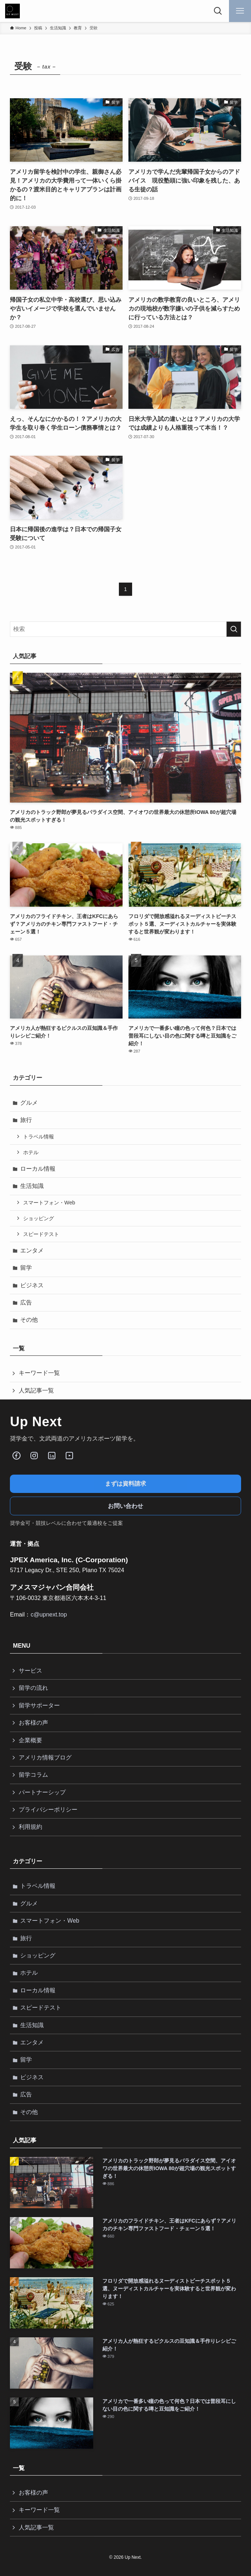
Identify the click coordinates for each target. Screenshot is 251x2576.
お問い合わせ (125, 1506)
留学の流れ (33, 1688)
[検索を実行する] (233, 629)
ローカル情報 (37, 1169)
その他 (29, 1320)
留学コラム (33, 1775)
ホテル (31, 1152)
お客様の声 (33, 1723)
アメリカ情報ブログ (45, 1757)
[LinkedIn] (51, 1455)
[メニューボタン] (240, 11)
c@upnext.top (48, 1614)
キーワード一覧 (39, 1373)
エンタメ (32, 1250)
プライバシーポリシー (48, 1809)
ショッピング (38, 1218)
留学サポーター (39, 1705)
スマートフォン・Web (49, 1203)
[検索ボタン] (218, 11)
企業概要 (30, 1740)
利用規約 (30, 1827)
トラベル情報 (38, 1137)
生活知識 (32, 1186)
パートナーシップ (42, 1792)
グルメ (29, 1103)
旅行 (26, 1120)
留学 (26, 1268)
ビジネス (32, 1285)
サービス (30, 1670)
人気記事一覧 (36, 1390)
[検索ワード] (125, 629)
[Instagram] (34, 1455)
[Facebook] (16, 1455)
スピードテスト (41, 1234)
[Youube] (69, 1455)
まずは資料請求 (125, 1483)
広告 (26, 1302)
